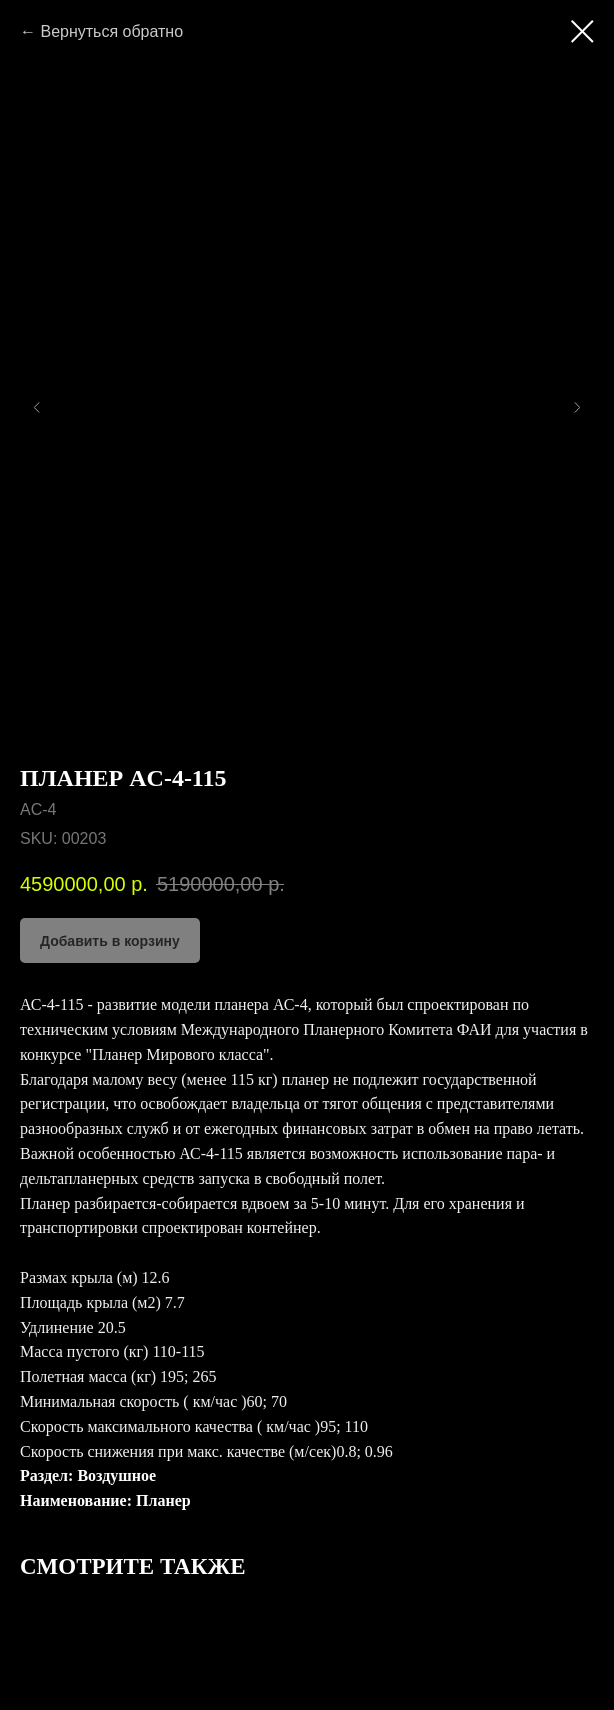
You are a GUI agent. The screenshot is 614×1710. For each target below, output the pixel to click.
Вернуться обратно (111, 31)
